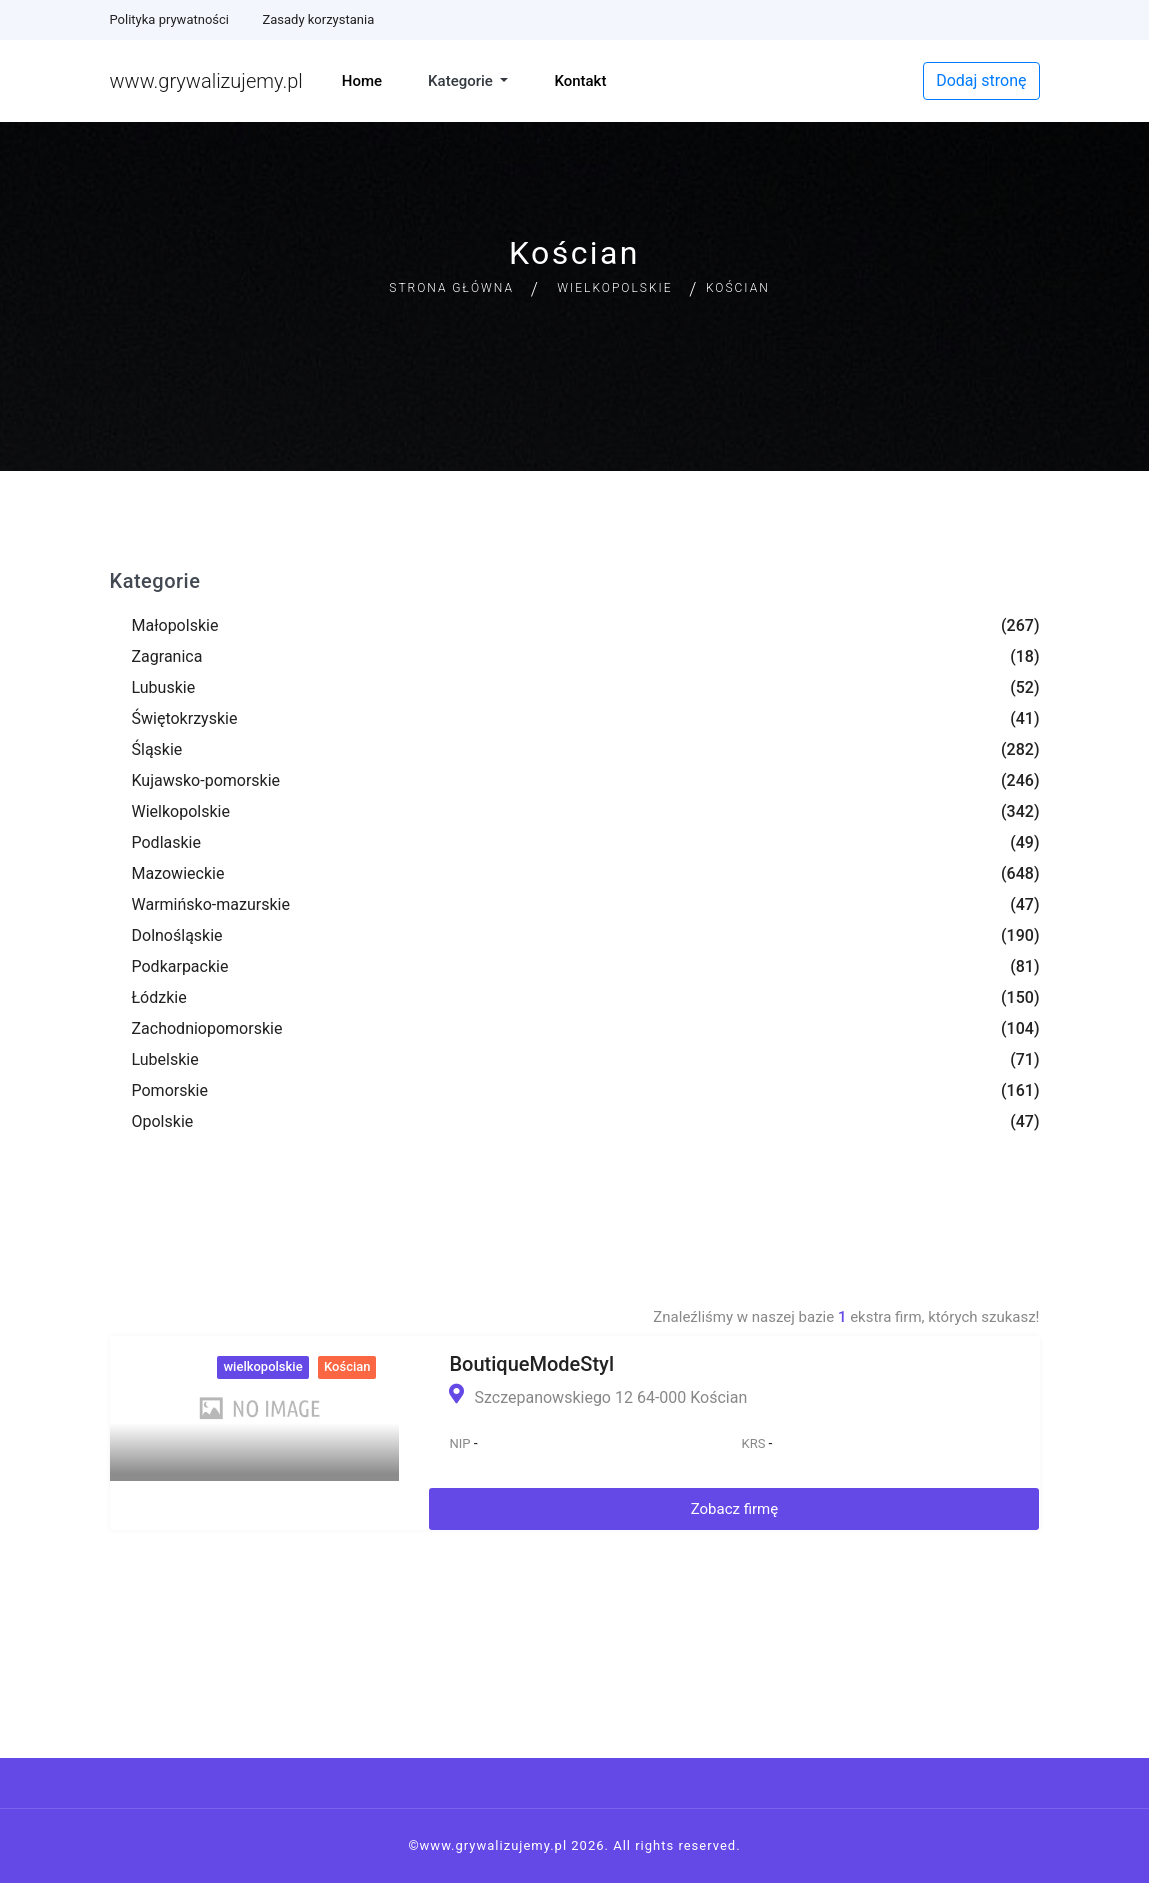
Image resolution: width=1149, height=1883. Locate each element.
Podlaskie (166, 842)
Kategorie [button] (462, 81)
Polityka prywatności (169, 19)
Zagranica (167, 656)
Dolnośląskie (177, 935)
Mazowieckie (178, 873)
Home (362, 81)
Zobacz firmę (735, 1509)
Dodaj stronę (981, 80)
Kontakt (580, 81)
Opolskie (163, 1121)
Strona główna (451, 288)
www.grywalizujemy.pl (206, 81)
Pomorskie (170, 1090)
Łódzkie (159, 997)
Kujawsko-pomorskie (206, 780)
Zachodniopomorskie (207, 1028)
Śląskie (157, 749)
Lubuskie (164, 687)
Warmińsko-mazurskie (211, 904)
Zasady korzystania (318, 19)
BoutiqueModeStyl (531, 1364)
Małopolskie (175, 625)
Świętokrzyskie (185, 718)
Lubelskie (165, 1059)
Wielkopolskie (614, 288)
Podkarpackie (180, 966)
